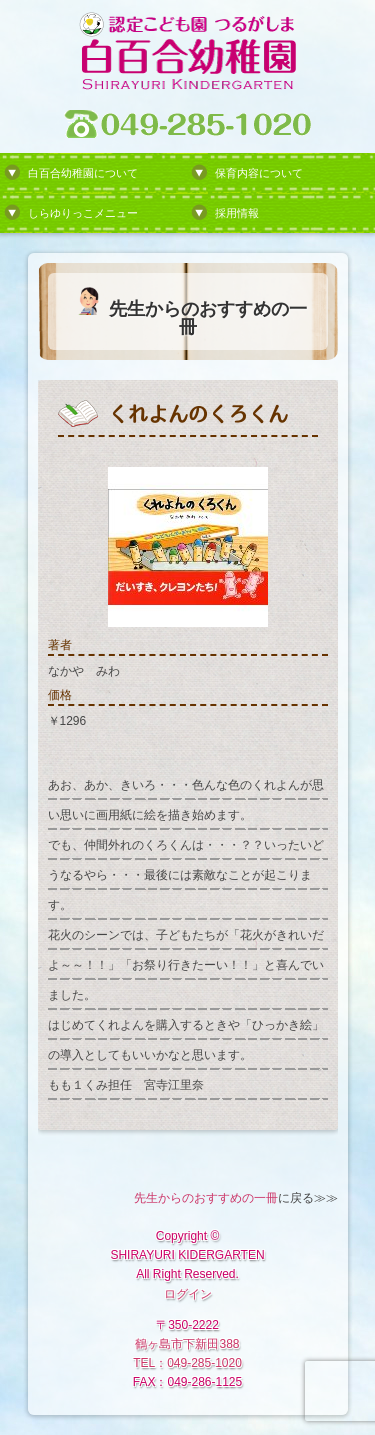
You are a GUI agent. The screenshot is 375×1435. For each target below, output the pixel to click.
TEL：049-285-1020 (187, 1363)
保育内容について (259, 173)
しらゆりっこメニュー (83, 213)
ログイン (188, 1294)
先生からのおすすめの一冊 (206, 1198)
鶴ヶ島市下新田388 (187, 1344)
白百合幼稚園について (83, 173)
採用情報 (237, 213)
